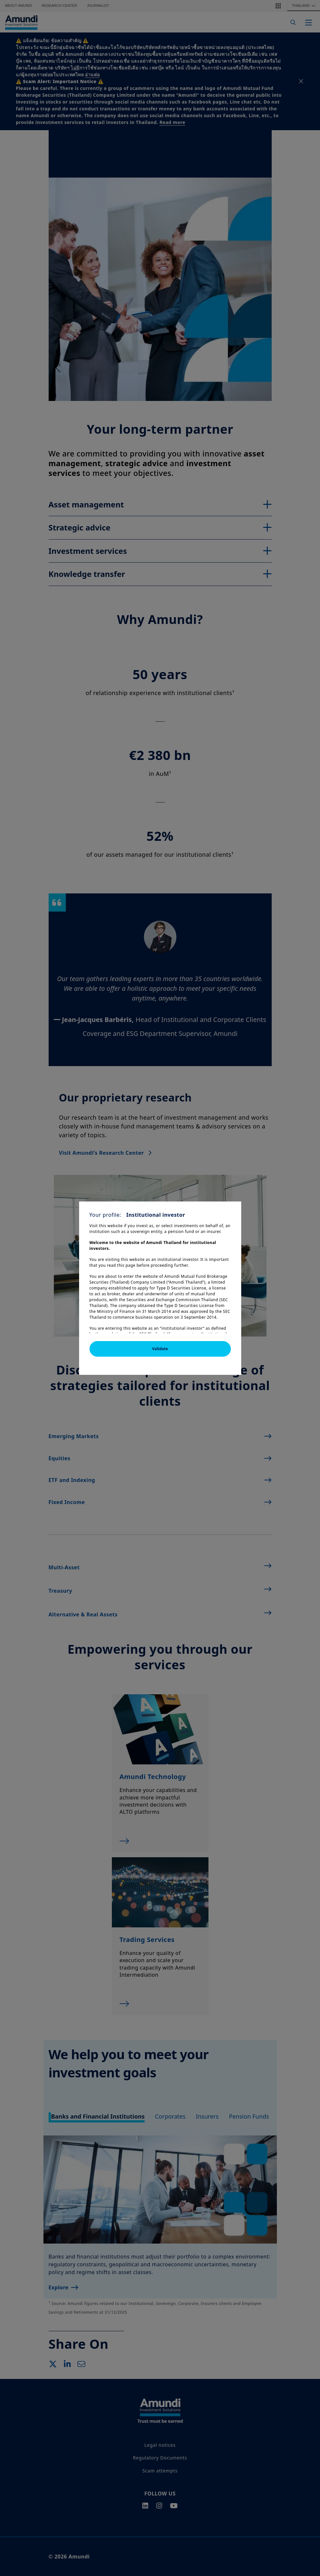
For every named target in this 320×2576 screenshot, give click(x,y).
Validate (160, 1348)
